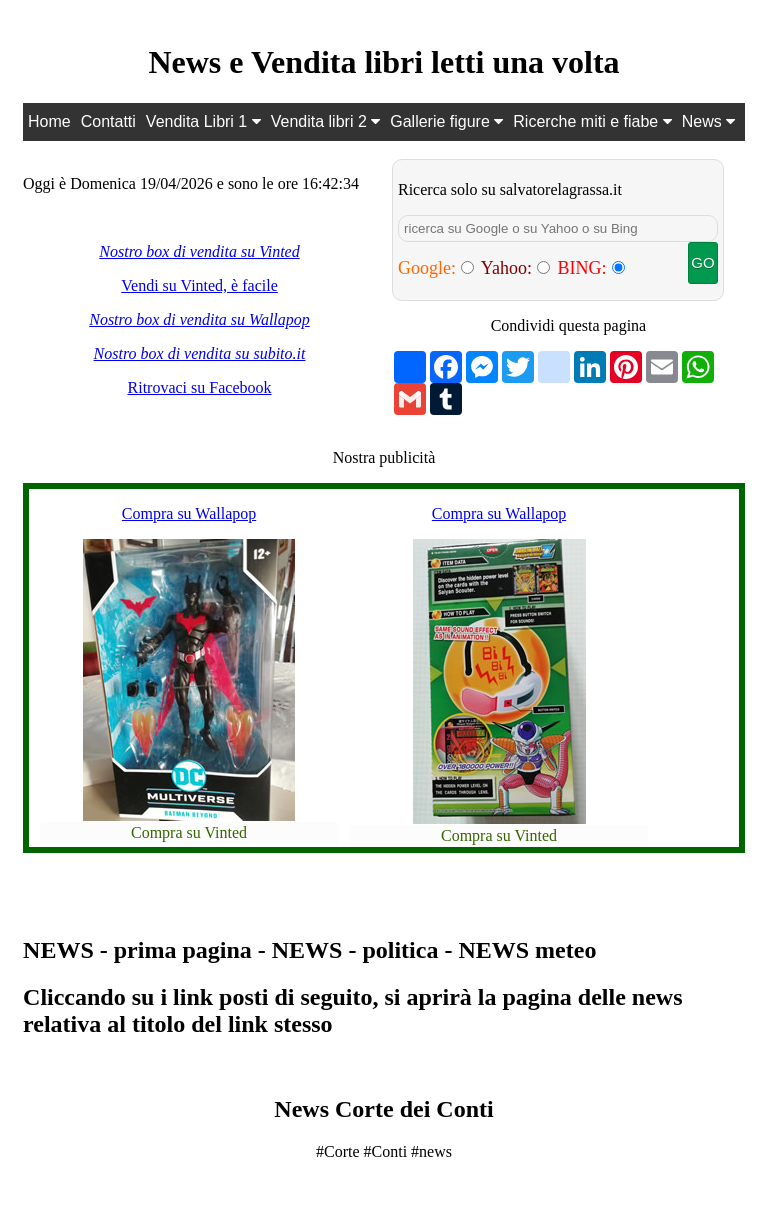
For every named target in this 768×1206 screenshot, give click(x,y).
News (708, 121)
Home (49, 121)
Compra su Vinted (189, 832)
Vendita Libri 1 (203, 121)
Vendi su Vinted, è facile (199, 285)
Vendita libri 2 (326, 121)
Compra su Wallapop (189, 513)
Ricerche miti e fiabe (592, 121)
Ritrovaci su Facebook (200, 387)
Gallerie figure (446, 121)
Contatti (108, 121)
